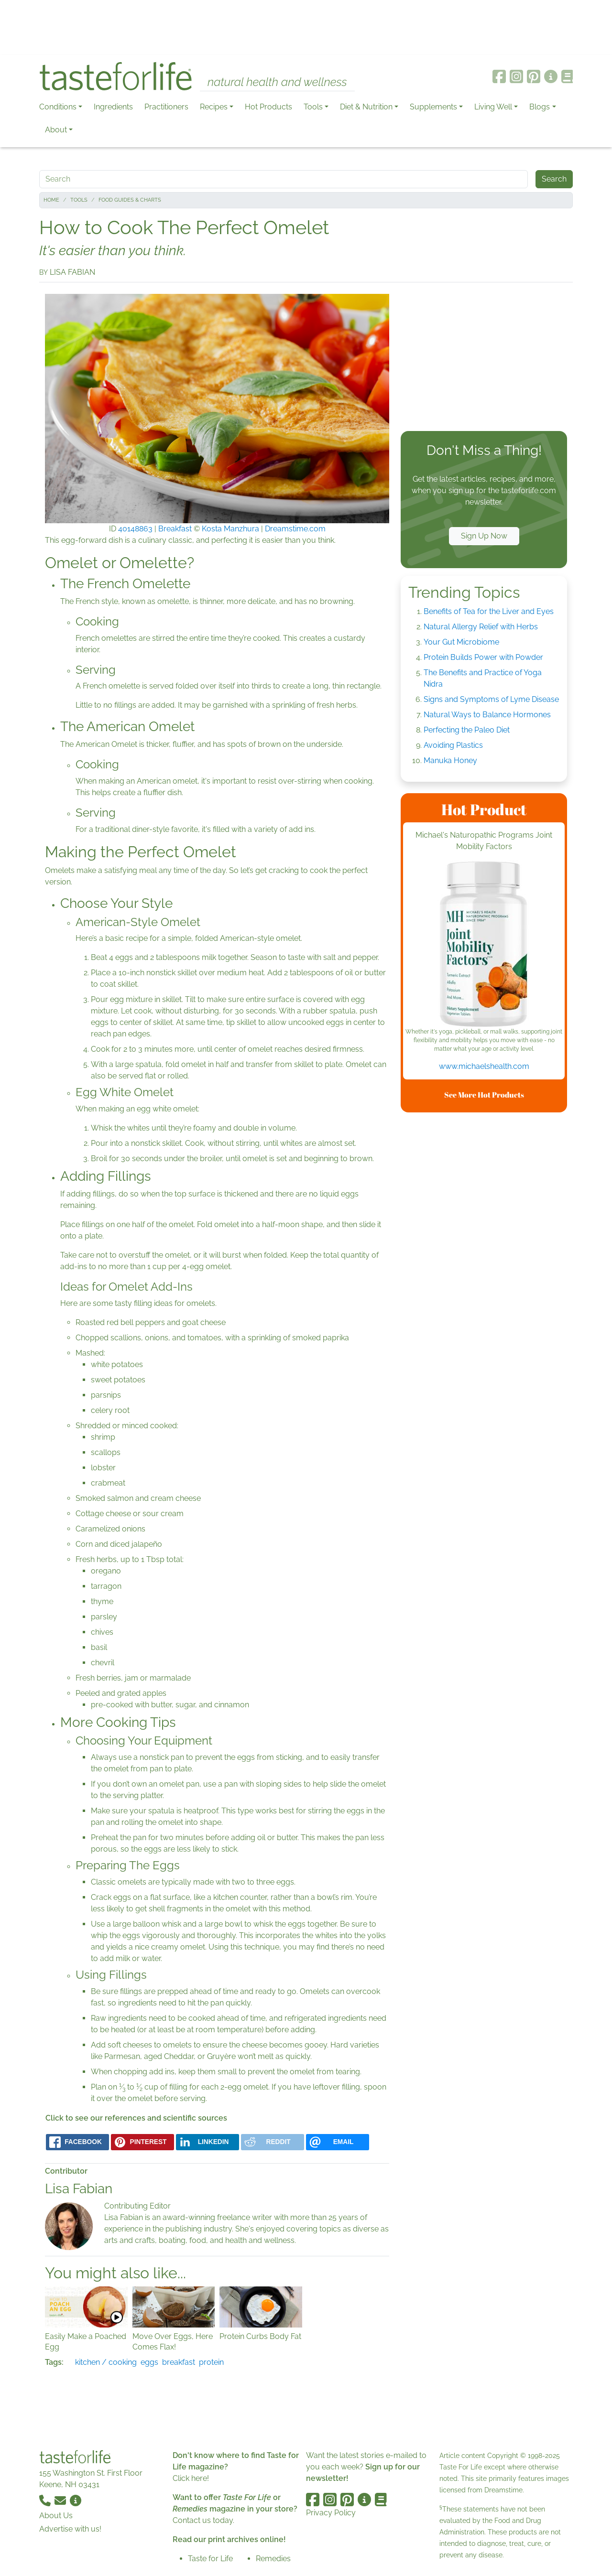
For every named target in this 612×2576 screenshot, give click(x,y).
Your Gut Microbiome (461, 642)
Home (51, 200)
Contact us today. (203, 2520)
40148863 (135, 528)
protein (211, 2362)
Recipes (214, 106)
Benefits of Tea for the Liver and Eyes (489, 611)
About (56, 129)
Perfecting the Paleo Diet (467, 729)
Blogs (539, 106)
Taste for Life (210, 2558)
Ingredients (113, 106)
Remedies (273, 2558)
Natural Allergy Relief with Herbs (481, 626)
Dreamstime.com (295, 528)
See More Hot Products (484, 1094)
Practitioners (166, 106)
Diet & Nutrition (366, 106)
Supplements (433, 106)
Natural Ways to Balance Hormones (487, 714)
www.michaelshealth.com (484, 1066)
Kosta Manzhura (230, 528)
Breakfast (175, 528)
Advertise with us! (70, 2528)
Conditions (57, 106)
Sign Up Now (484, 535)
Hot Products (268, 106)
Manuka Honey (450, 760)
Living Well (493, 106)
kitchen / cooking (106, 2362)
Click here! (191, 2478)
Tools (313, 106)
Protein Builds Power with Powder (483, 657)
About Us (56, 2515)
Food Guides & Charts (129, 200)
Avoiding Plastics (453, 745)
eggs (149, 2362)
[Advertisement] (306, 28)
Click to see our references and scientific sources (136, 2118)
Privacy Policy (331, 2512)
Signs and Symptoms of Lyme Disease (491, 699)
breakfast (178, 2362)
